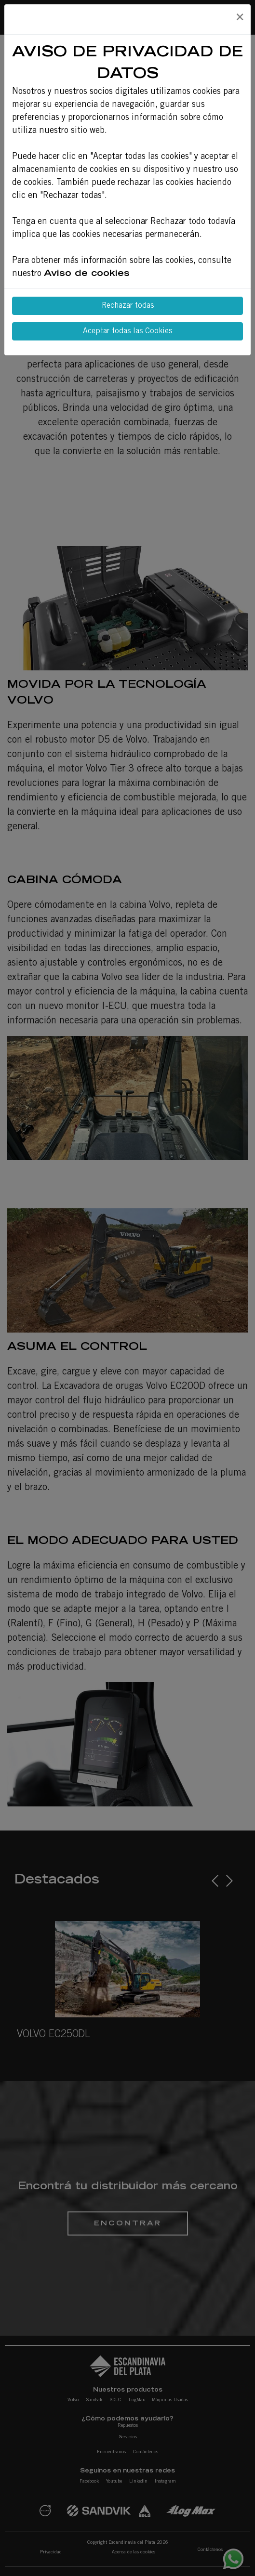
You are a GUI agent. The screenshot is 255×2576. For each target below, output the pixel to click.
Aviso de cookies (87, 274)
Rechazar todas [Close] (128, 306)
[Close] (239, 17)
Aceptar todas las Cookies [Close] (127, 331)
